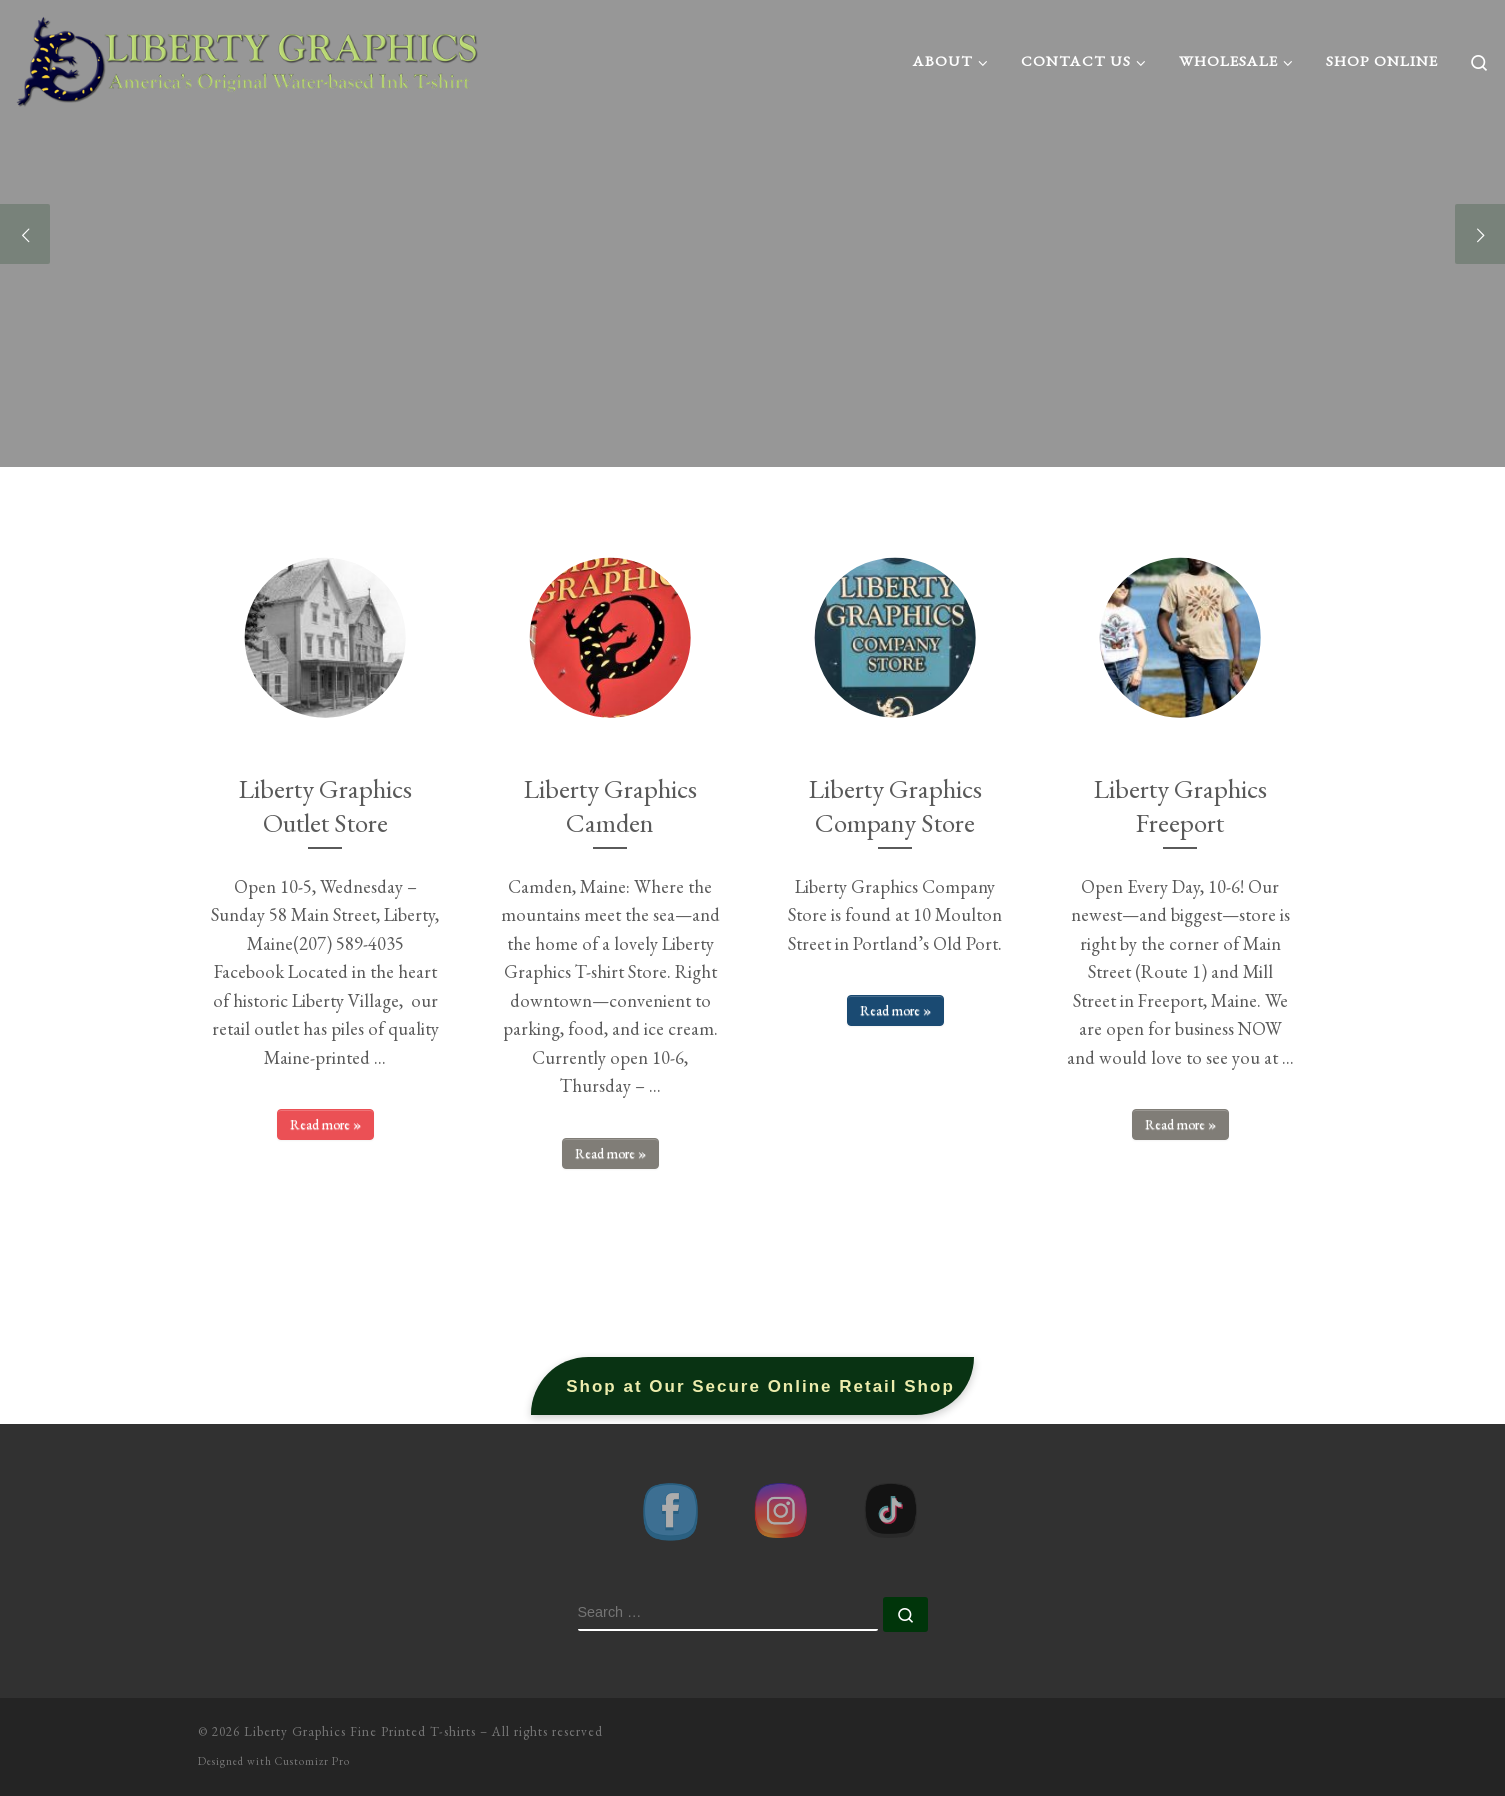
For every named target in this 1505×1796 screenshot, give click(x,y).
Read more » (325, 1124)
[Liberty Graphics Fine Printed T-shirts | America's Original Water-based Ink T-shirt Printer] (248, 55)
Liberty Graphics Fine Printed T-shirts (360, 1731)
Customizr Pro (312, 1761)
